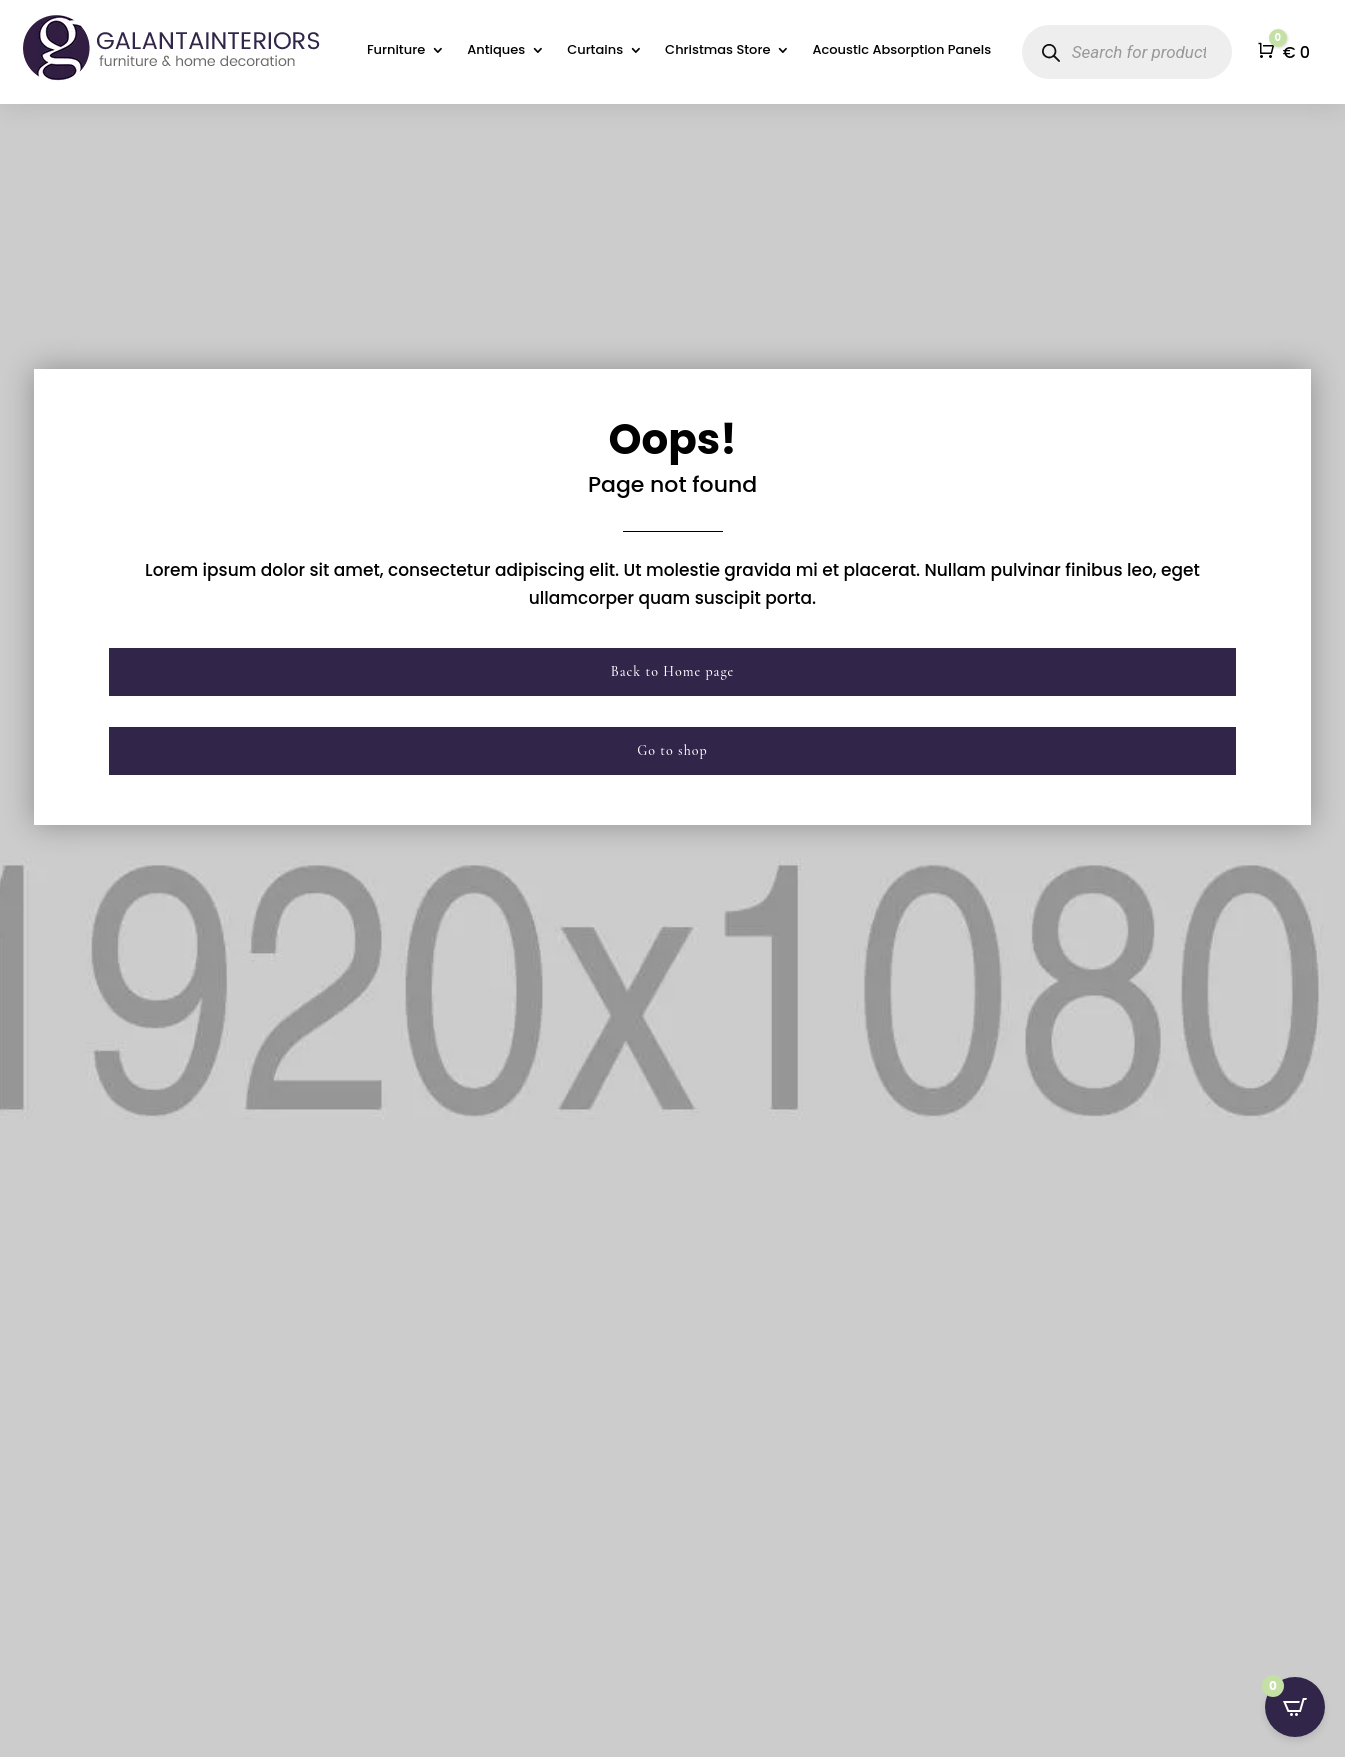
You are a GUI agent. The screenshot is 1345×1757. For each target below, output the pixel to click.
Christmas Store (717, 51)
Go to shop (672, 750)
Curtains (595, 51)
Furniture (396, 51)
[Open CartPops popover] (1295, 1707)
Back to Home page (673, 671)
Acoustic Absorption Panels (901, 51)
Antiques (496, 51)
